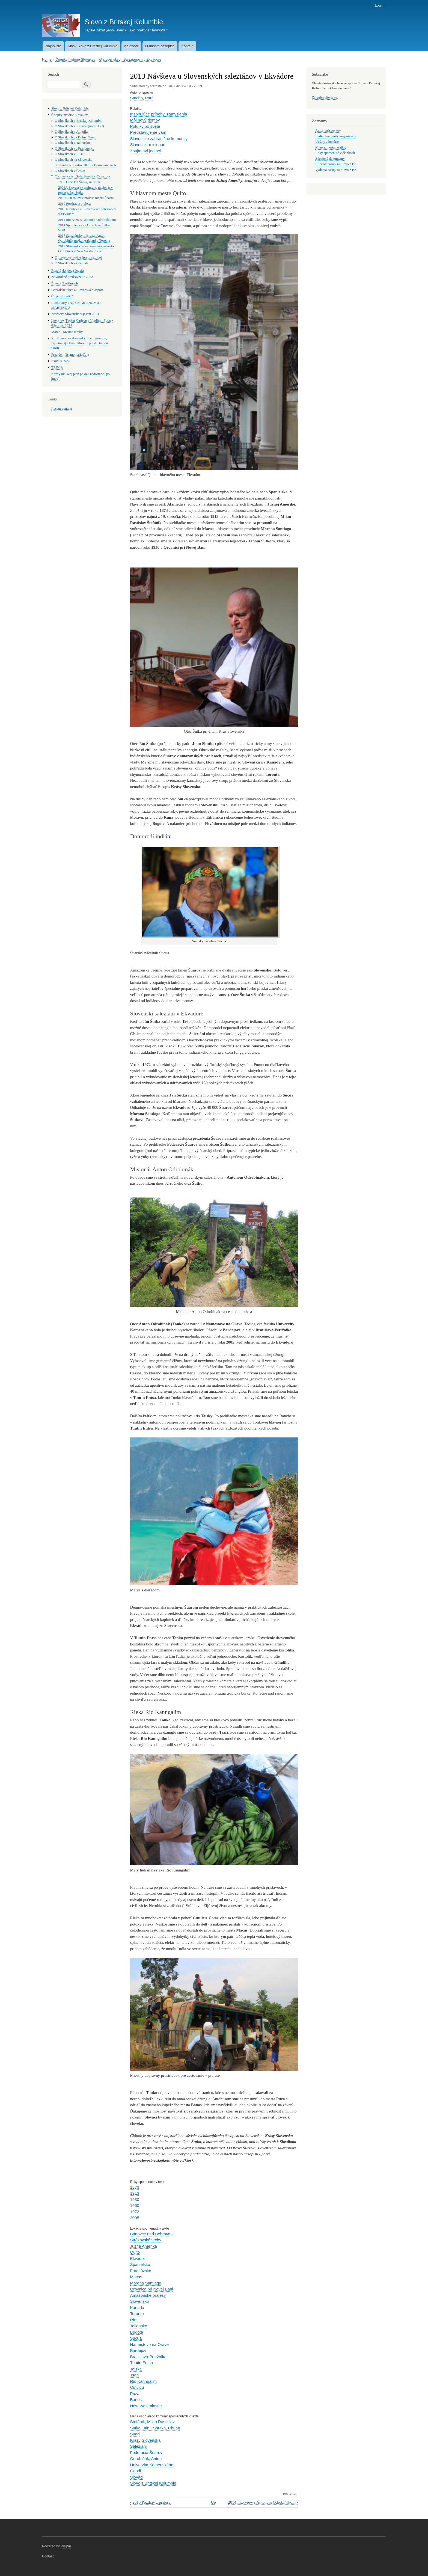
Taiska (136, 2369)
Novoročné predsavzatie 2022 (72, 277)
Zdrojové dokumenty (330, 159)
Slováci (136, 2477)
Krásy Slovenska (145, 2440)
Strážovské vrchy (145, 2240)
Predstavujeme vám (148, 132)
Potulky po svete (145, 126)
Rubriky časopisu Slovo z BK (336, 164)
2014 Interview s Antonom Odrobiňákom (263, 2502)
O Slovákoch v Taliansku (72, 143)
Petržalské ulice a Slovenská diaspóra (77, 290)
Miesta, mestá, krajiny (330, 147)
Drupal (66, 2546)
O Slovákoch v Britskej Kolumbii (78, 121)
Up (213, 2502)
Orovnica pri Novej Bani (151, 2289)
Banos (136, 2399)
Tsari (134, 2375)
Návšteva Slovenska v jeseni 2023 (75, 314)
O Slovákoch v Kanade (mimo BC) (79, 126)
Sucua (136, 2338)
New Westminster (146, 2405)
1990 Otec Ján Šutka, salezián (79, 182)
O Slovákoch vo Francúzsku (74, 148)
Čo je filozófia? (62, 296)
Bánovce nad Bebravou (151, 2234)
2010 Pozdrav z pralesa (150, 2502)
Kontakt (187, 46)
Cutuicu (137, 2387)
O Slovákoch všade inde (72, 263)
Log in (379, 5)
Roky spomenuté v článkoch (335, 153)
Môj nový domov (145, 120)
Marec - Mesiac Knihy (67, 332)
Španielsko (140, 2264)
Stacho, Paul (141, 98)
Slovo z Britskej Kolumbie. (125, 22)
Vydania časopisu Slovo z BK (336, 170)
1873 (134, 2187)
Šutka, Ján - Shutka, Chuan (155, 2428)
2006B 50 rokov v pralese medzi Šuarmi (86, 198)
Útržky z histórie (327, 142)
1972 (134, 2211)
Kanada (137, 2307)
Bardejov (138, 2350)
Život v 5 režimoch (64, 283)
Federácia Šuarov (146, 2452)
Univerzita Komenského (151, 2464)
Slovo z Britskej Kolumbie (153, 2483)
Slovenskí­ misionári (147, 144)
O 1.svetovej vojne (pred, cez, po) (78, 257)
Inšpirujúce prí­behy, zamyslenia (158, 114)
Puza (134, 2393)
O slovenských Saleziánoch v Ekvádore (130, 59)
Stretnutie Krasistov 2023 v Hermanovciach (85, 165)
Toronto (137, 2313)
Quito (135, 2252)
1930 (134, 2199)
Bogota (136, 2332)
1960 (134, 2205)
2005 (134, 2217)
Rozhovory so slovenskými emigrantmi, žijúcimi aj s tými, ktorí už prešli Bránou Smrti (79, 343)
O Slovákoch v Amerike (71, 131)
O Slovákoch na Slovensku (74, 160)
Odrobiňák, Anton (146, 2458)
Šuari (135, 2434)
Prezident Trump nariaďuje (70, 354)
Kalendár (131, 46)
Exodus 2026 (60, 361)
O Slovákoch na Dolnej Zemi (75, 137)
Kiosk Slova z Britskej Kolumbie (92, 46)
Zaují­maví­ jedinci (145, 150)
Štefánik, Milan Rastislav (152, 2421)
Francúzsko (140, 2270)
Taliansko (138, 2326)
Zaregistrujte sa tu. (325, 97)
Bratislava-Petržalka (148, 2356)
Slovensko (139, 2301)
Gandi (135, 2470)
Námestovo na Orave (149, 2344)
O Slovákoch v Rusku (70, 154)
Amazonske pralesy (148, 2295)
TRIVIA (57, 367)
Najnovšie (53, 46)
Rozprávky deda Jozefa (67, 270)
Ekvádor (137, 2258)
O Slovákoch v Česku (70, 171)
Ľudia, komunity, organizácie (335, 136)
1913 (134, 2193)
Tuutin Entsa (141, 2362)
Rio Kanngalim (143, 2381)
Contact (48, 2556)
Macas (136, 2276)
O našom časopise (160, 46)
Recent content (61, 409)
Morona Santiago (145, 2283)
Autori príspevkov (328, 130)
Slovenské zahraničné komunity (159, 138)
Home (47, 59)
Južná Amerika (143, 2246)
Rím (134, 2319)
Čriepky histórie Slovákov (75, 59)
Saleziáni (138, 2446)
